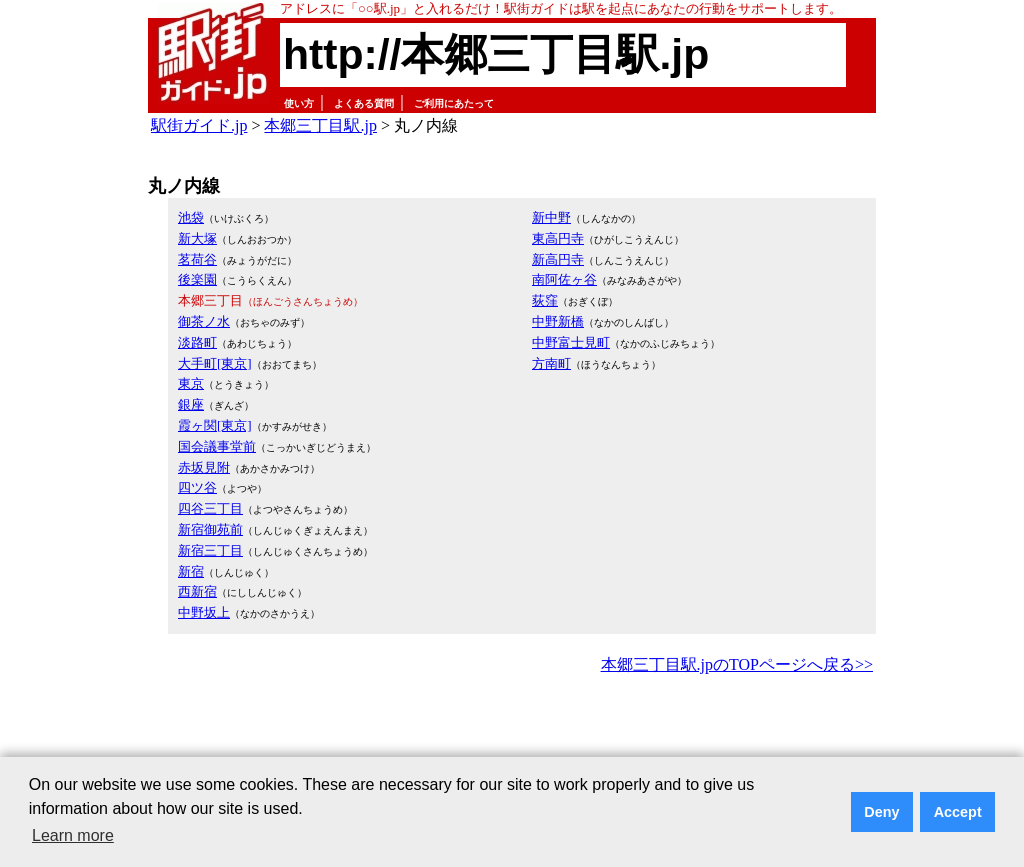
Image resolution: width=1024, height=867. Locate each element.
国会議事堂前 (217, 446)
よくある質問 (364, 103)
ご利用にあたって (454, 103)
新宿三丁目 (210, 550)
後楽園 (197, 279)
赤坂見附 (204, 467)
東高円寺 (558, 238)
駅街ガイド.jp (199, 125)
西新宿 (197, 591)
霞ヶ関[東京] (215, 425)
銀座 (191, 404)
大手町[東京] (215, 363)
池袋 (191, 217)
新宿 (191, 571)
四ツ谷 (197, 487)
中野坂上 (204, 612)
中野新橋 (558, 321)
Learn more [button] (73, 835)
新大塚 (197, 238)
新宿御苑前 (210, 529)
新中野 (551, 217)
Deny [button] (881, 812)
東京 (191, 383)
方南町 (551, 363)
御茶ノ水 (204, 321)
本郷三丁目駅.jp (320, 125)
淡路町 (197, 342)
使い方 (299, 103)
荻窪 (545, 300)
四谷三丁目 (210, 508)
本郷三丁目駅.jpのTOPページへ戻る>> (737, 664)
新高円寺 (558, 259)
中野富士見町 (571, 342)
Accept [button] (958, 812)
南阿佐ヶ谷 (564, 279)
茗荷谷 (197, 259)
